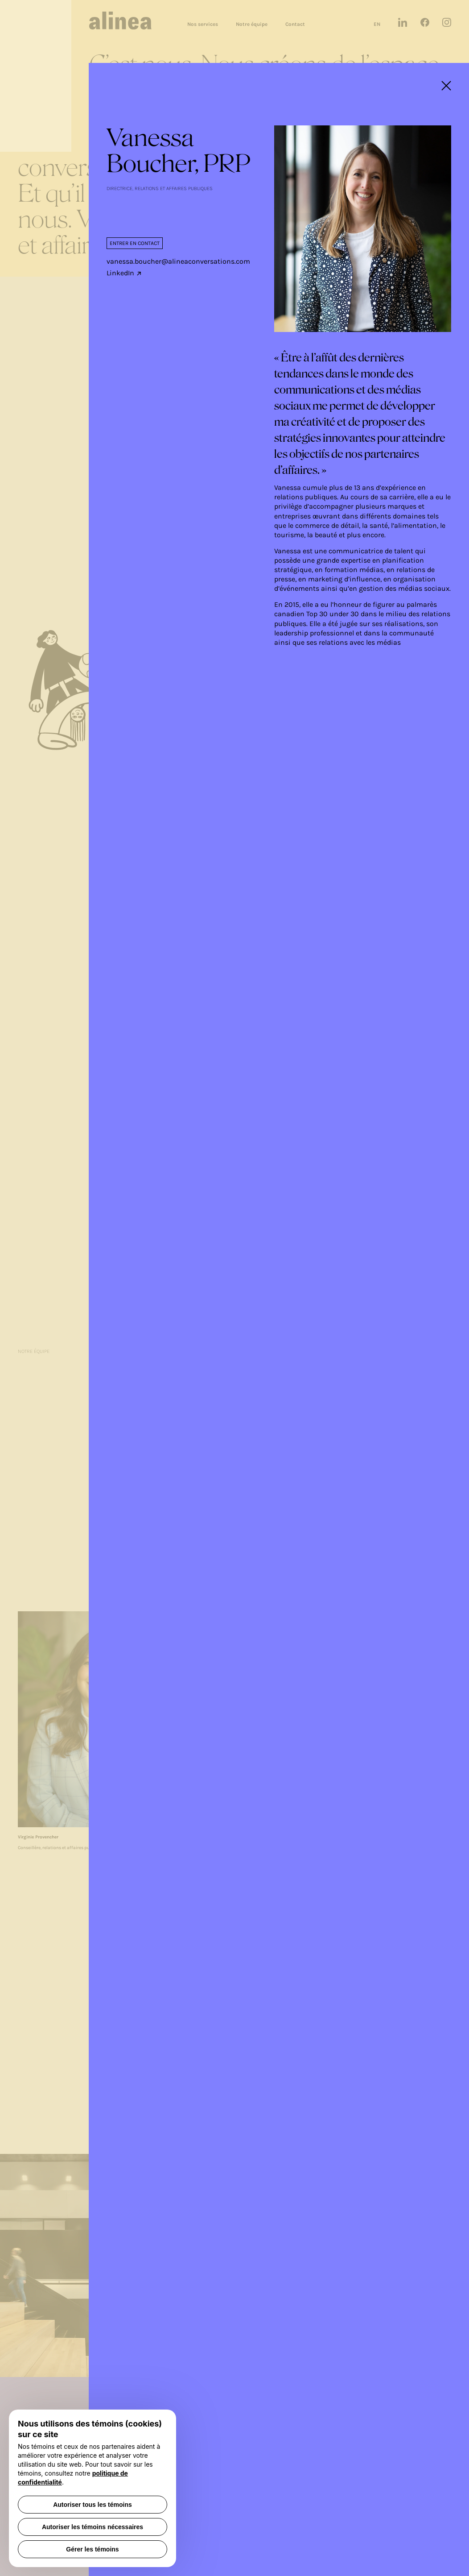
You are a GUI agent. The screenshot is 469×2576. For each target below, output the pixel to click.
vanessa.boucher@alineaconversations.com (178, 261)
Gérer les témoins (92, 2549)
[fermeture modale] (446, 86)
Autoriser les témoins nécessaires (92, 2526)
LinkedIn (124, 273)
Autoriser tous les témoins (92, 2504)
